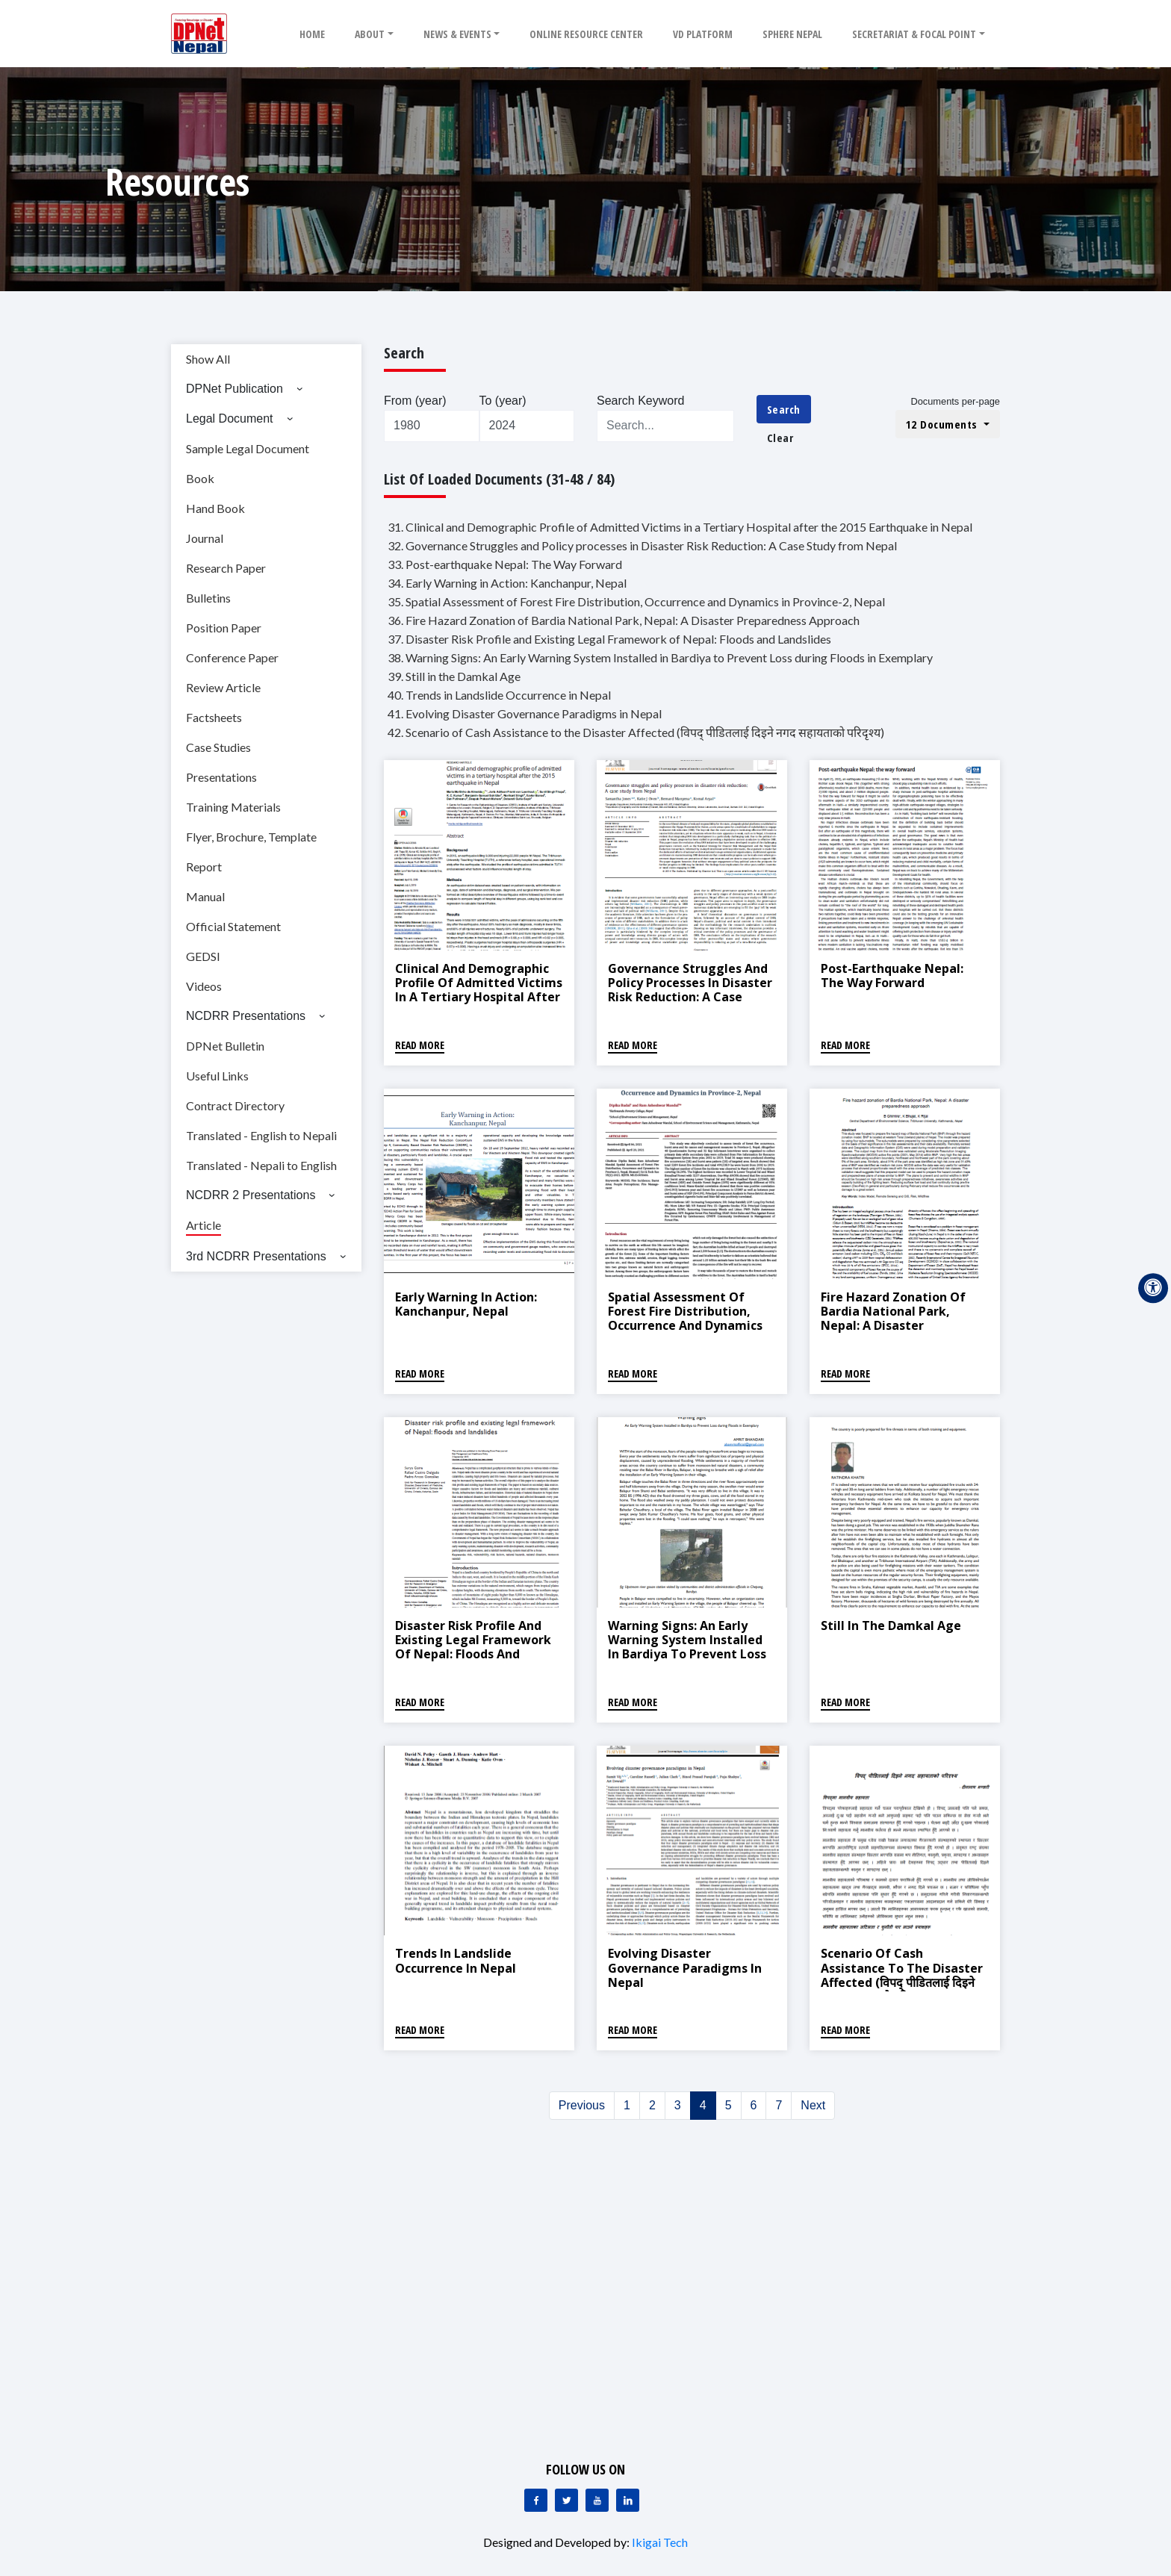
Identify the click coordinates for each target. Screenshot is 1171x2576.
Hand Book (215, 508)
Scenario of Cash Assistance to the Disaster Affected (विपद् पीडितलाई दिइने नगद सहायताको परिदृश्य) (902, 1975)
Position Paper (223, 627)
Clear (780, 437)
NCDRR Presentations (245, 1015)
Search (784, 409)
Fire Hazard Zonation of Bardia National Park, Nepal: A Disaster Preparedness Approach (893, 1318)
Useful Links (217, 1075)
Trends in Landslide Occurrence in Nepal (455, 1960)
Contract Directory (235, 1105)
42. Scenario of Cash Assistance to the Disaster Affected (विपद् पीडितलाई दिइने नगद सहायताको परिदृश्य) (636, 732)
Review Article (223, 687)
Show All (208, 359)
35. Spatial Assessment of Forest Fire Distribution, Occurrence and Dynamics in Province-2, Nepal (636, 601)
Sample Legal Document (247, 448)
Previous (582, 2105)
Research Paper (226, 568)
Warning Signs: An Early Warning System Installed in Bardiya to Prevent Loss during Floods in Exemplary (688, 1647)
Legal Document (229, 418)
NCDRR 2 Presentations (250, 1195)
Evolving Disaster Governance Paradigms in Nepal (685, 1967)
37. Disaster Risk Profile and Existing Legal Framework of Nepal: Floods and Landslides (609, 639)
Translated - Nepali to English (261, 1165)
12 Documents (943, 424)
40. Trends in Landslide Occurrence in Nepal (499, 695)
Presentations (221, 777)
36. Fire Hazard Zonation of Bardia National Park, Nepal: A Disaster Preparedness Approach (624, 620)
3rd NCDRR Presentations (256, 1256)
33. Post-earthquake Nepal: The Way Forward (505, 564)
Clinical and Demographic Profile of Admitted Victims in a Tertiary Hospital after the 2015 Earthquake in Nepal (478, 997)
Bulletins (208, 598)
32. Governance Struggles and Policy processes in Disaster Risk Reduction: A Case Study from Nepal (642, 545)
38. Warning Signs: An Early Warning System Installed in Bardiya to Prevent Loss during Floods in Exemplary (660, 657)
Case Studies (218, 747)
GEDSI (203, 956)
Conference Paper (232, 657)
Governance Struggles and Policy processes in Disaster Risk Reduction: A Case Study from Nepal (690, 990)
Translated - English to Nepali (261, 1135)
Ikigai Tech (660, 2542)
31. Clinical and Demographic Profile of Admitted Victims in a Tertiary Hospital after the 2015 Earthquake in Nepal (680, 527)
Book (200, 478)
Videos (204, 986)
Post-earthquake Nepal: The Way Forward (892, 975)
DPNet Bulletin (225, 1046)
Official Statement (233, 926)
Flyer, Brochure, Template (251, 837)
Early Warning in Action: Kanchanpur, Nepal (466, 1304)
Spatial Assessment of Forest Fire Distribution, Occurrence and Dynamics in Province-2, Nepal (685, 1318)
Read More (419, 1045)
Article (203, 1225)
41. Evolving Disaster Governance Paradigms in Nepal (525, 713)
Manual (205, 896)
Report (204, 866)
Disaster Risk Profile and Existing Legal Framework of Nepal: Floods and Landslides (473, 1647)
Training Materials (233, 807)
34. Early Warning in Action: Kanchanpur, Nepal (507, 583)
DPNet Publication (234, 388)
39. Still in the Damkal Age (454, 676)
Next (813, 2105)
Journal (204, 538)
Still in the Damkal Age (891, 1625)
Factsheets (214, 717)
